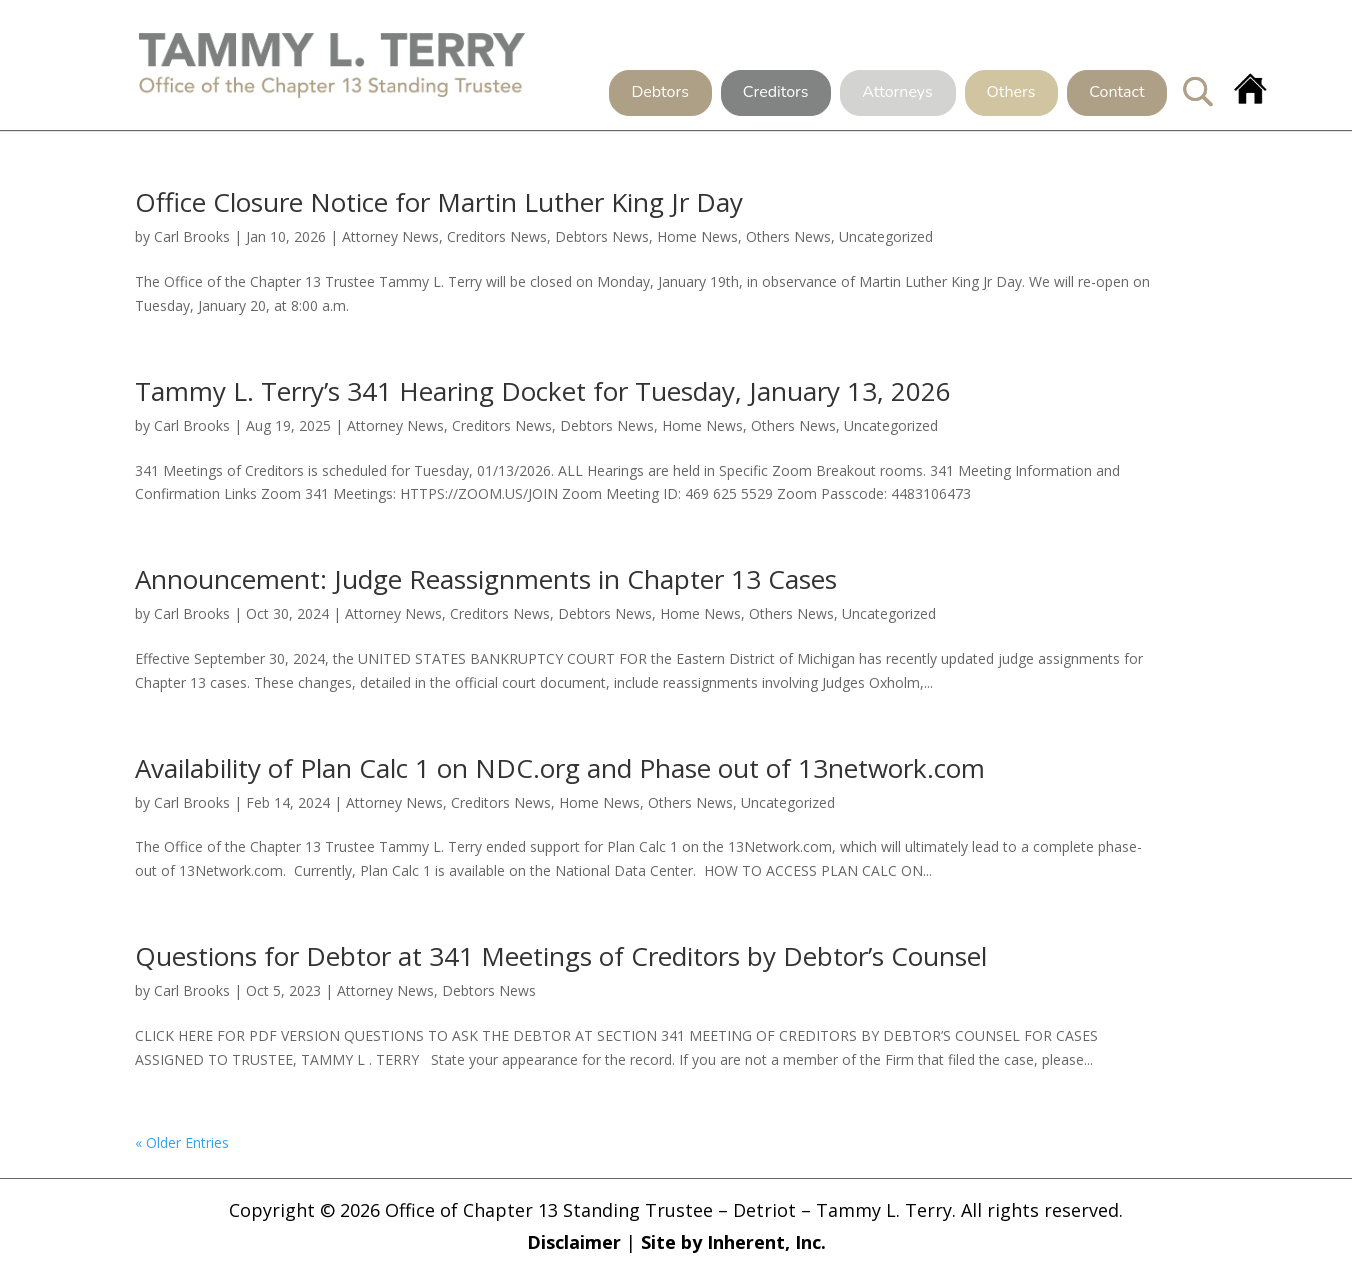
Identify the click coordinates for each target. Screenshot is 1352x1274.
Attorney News (390, 236)
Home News (697, 236)
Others (1011, 93)
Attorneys (897, 93)
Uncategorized (886, 236)
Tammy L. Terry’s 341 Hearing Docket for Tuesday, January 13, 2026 (543, 391)
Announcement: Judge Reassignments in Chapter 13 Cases (486, 579)
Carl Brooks (192, 236)
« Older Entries (182, 1142)
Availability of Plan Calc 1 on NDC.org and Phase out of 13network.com (560, 768)
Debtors (659, 93)
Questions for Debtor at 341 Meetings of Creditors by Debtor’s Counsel (561, 956)
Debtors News (602, 236)
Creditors (776, 93)
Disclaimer (574, 1242)
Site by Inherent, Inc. (733, 1242)
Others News (788, 236)
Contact (1116, 93)
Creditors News (497, 236)
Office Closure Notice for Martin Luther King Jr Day (439, 202)
